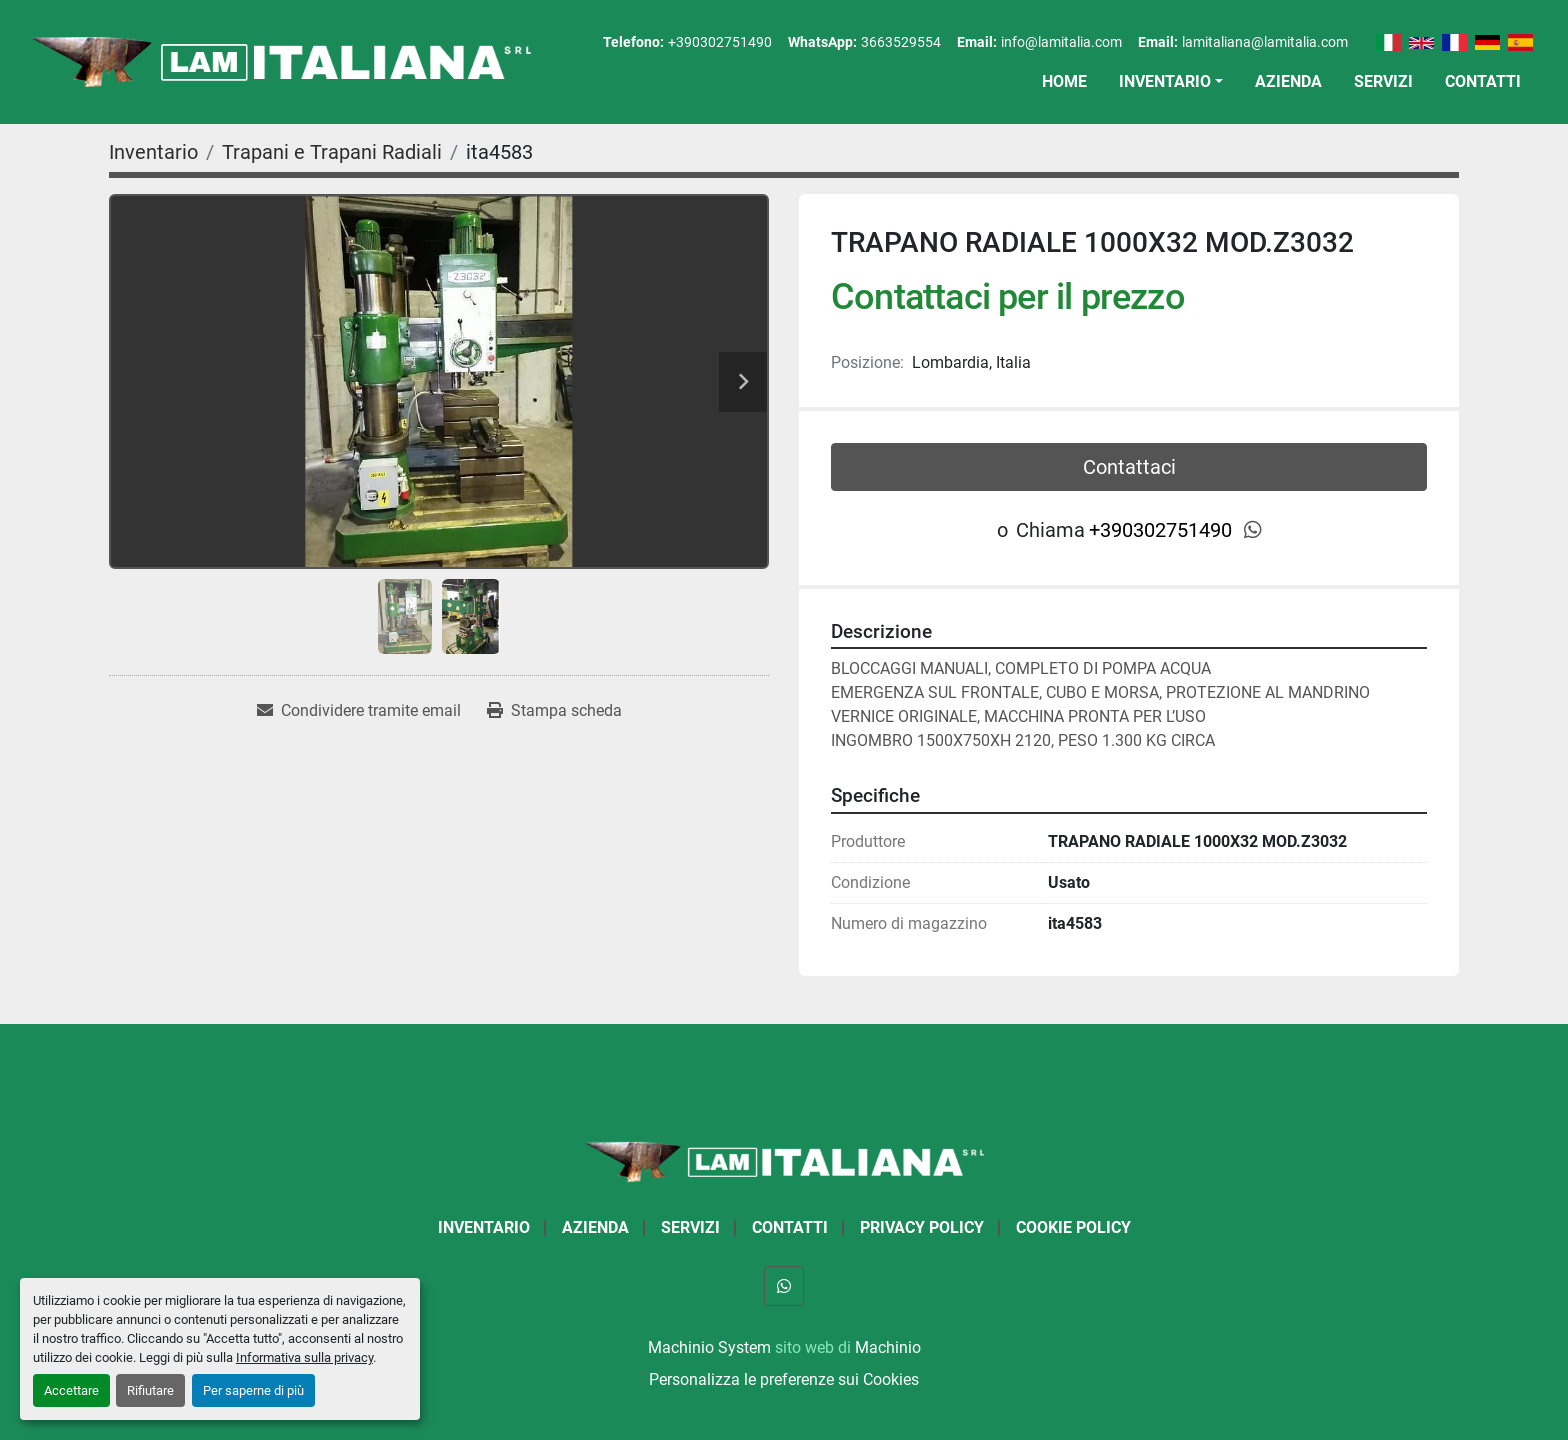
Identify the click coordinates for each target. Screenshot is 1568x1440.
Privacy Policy (922, 1227)
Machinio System (709, 1347)
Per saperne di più (253, 1390)
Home (1064, 81)
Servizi (1383, 81)
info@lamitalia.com (1061, 42)
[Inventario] (153, 152)
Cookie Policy (1073, 1227)
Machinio (888, 1347)
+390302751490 (720, 42)
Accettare (71, 1390)
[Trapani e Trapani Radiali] (332, 152)
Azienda (1288, 81)
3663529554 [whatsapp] (901, 42)
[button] (1171, 82)
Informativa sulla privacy (304, 1357)
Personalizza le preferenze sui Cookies (784, 1379)
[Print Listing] (554, 711)
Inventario (1165, 81)
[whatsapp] (1253, 530)
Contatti (1483, 81)
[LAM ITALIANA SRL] (784, 1160)
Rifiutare (150, 1390)
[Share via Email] (359, 711)
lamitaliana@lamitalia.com (1265, 42)
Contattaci (1129, 467)
